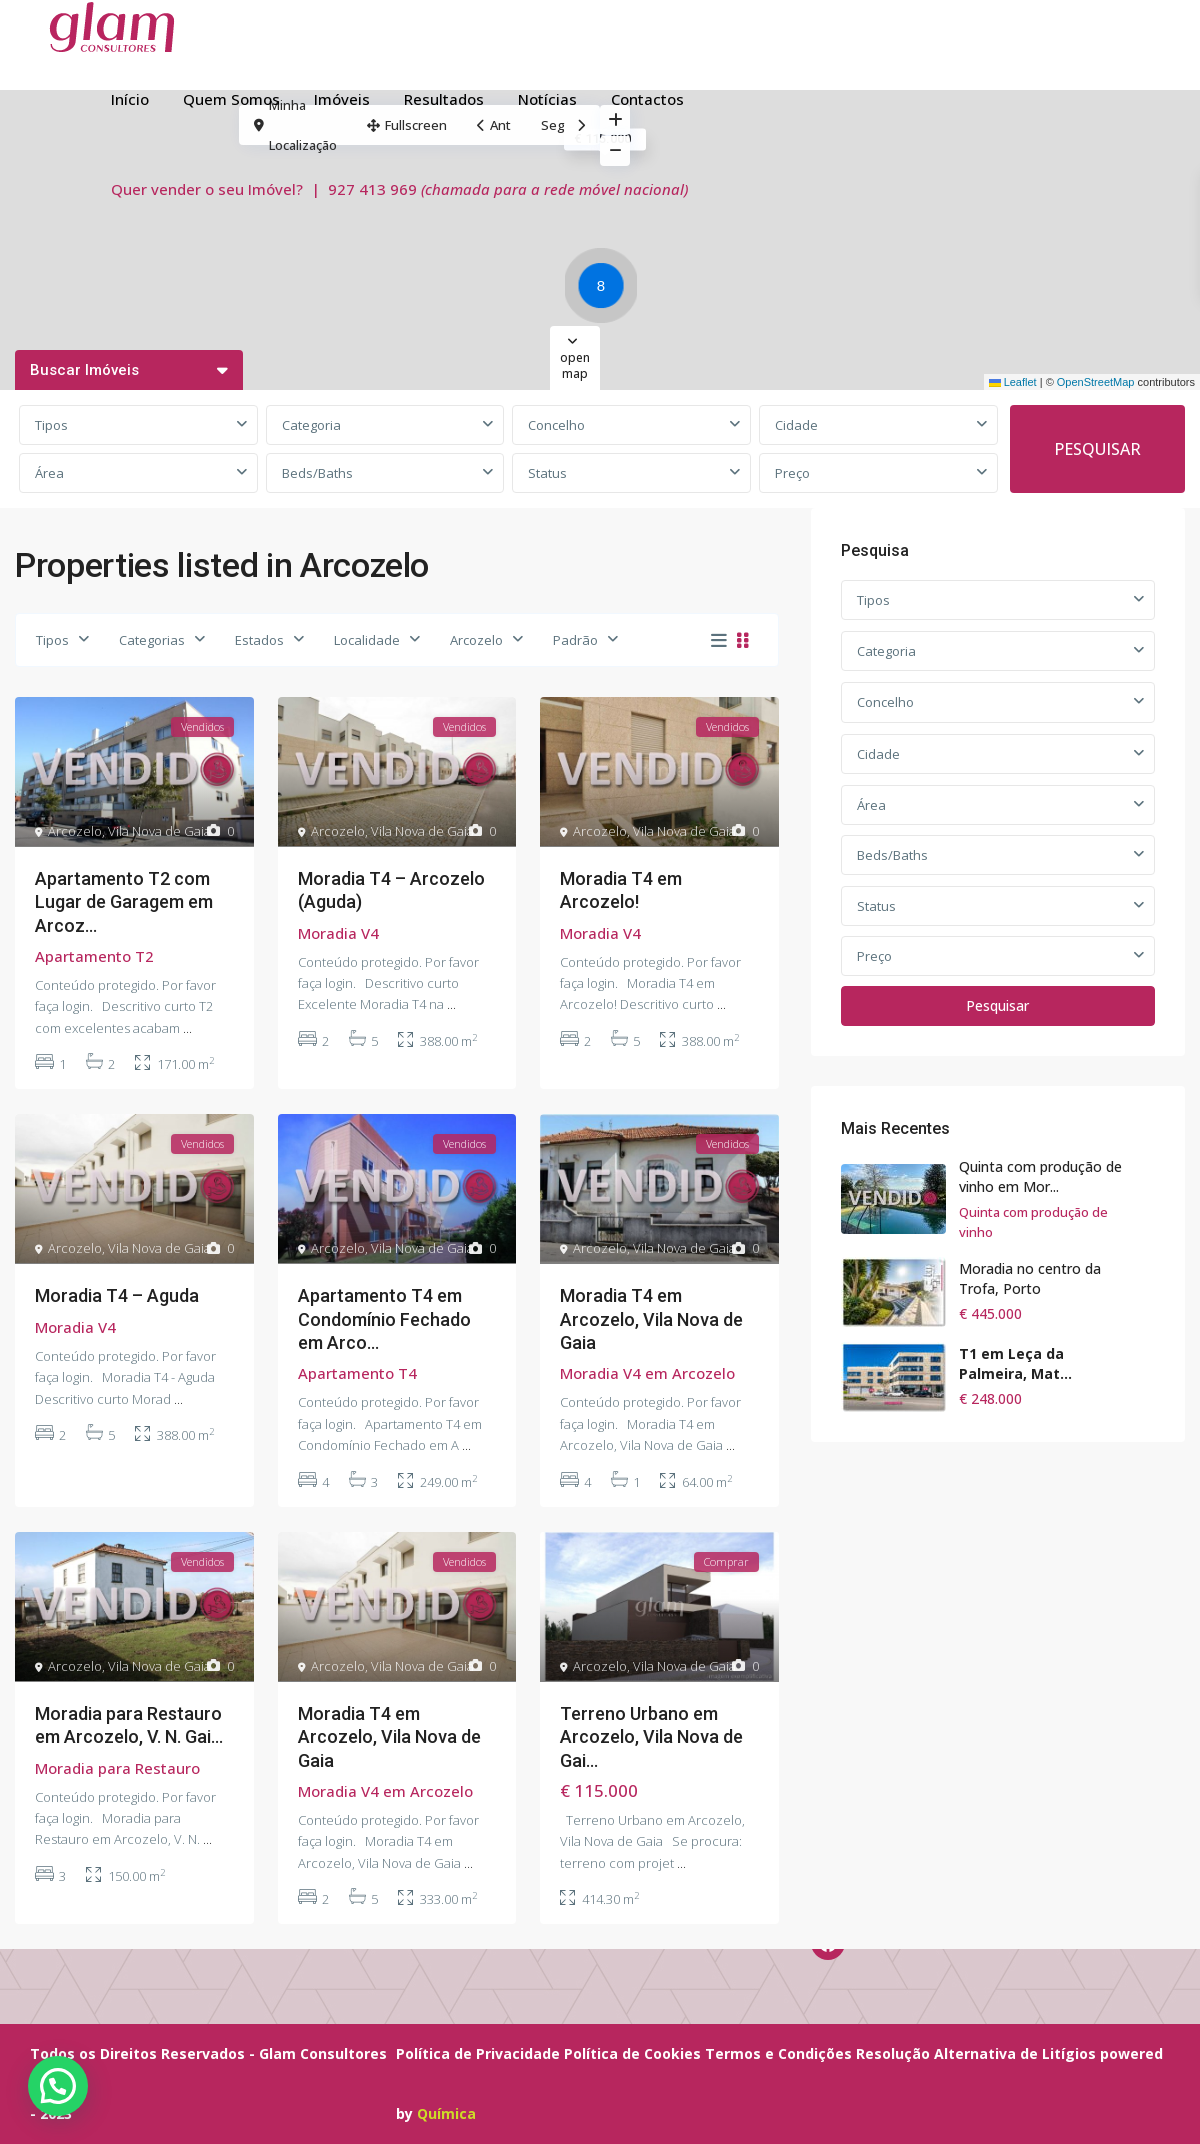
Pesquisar (997, 1005)
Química (446, 2113)
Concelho (556, 425)
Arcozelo (476, 640)
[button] (606, 289)
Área (49, 473)
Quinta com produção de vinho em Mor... (1040, 1176)
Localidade (367, 640)
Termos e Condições (778, 2053)
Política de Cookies (632, 2053)
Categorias (152, 640)
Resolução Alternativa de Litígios (976, 2053)
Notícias (547, 99)
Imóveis (342, 99)
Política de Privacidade (478, 2053)
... (187, 1028)
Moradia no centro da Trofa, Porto (1030, 1278)
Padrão (575, 640)
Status (547, 473)
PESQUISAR (1097, 449)
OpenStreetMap (1096, 382)
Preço (792, 473)
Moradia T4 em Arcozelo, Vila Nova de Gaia (651, 1319)
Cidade (796, 425)
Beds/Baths (317, 473)
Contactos (647, 99)
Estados (259, 640)
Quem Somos (231, 99)
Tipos (51, 425)
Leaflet (1013, 382)
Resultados (444, 99)
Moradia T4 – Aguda (117, 1295)
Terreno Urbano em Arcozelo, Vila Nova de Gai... (651, 1737)
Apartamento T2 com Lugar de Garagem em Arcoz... (124, 902)
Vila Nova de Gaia (159, 831)
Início (130, 99)
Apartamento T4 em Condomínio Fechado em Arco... (384, 1319)
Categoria (311, 425)
